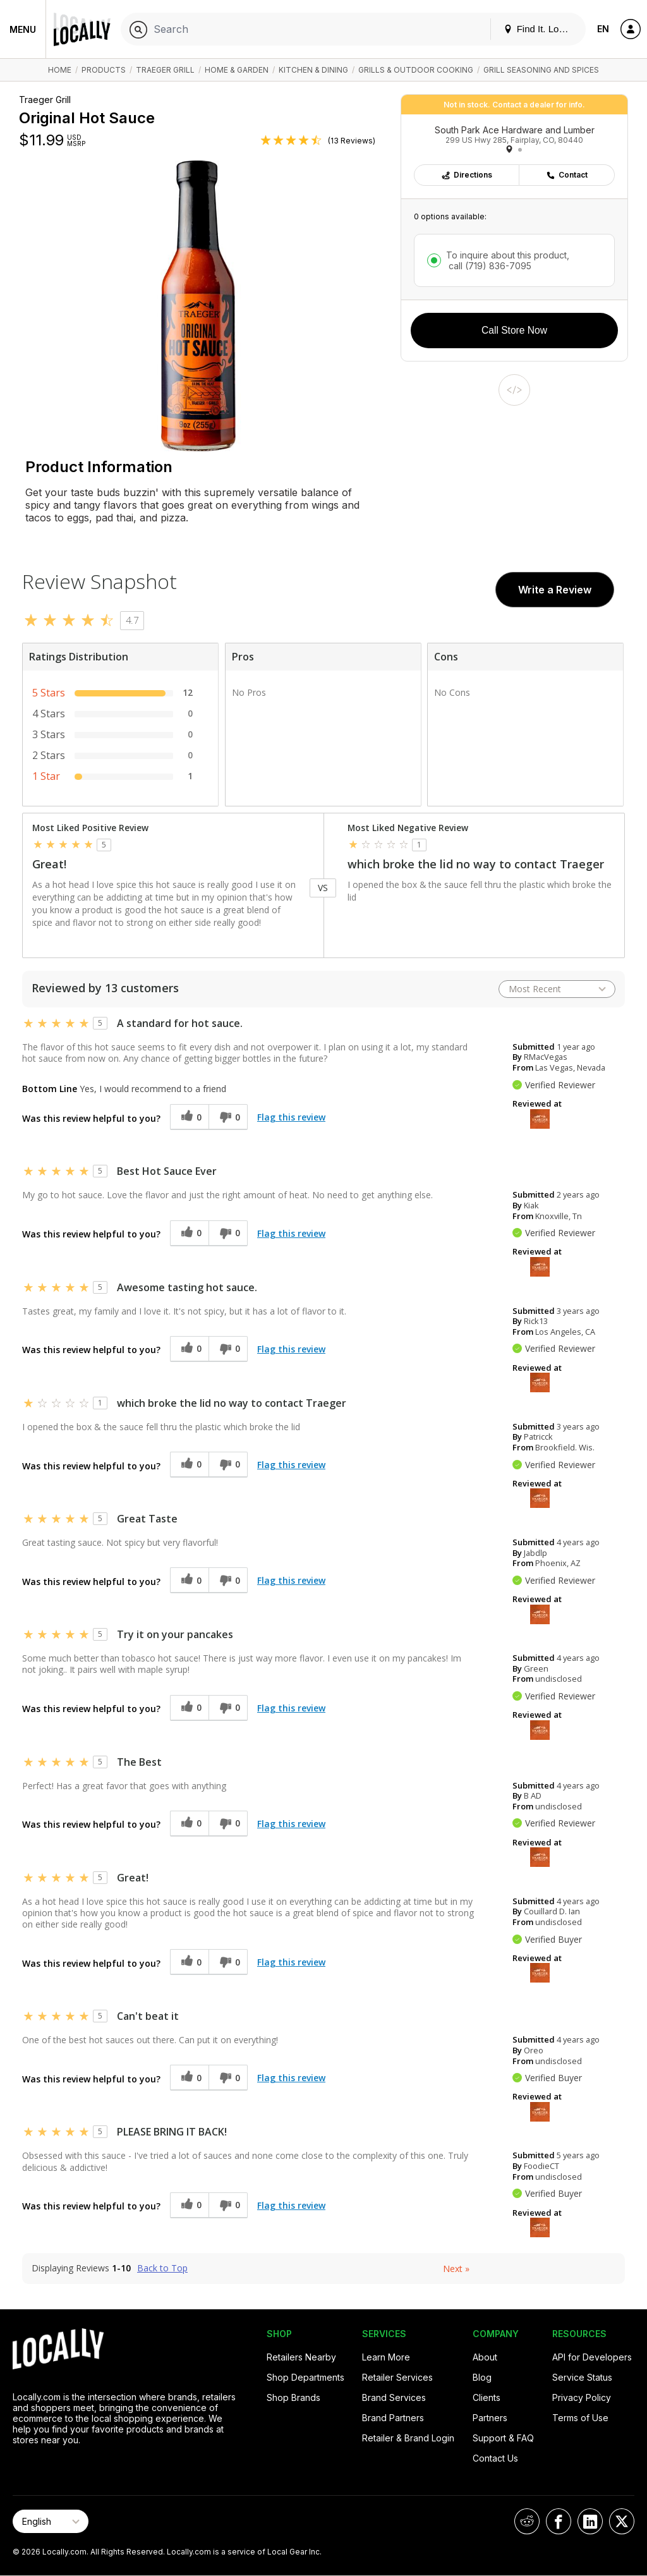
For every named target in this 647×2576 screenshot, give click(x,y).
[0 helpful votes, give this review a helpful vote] (189, 1117)
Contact (567, 174)
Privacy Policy (581, 2397)
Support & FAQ (503, 2438)
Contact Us (495, 2458)
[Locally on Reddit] (527, 2521)
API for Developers (592, 2357)
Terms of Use (580, 2417)
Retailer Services (397, 2377)
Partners (490, 2417)
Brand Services (394, 2397)
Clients (486, 2397)
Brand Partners (393, 2417)
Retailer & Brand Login (408, 2438)
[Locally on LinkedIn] (590, 2521)
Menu (22, 29)
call (488, 265)
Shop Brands (293, 2397)
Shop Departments (305, 2377)
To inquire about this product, (507, 260)
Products (104, 70)
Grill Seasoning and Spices (541, 70)
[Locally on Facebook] (558, 2521)
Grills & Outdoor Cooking (415, 70)
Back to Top (162, 2268)
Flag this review (291, 1117)
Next (456, 2269)
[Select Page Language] (50, 2521)
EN (603, 28)
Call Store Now (514, 330)
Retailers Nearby (301, 2357)
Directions (466, 174)
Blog (482, 2377)
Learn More (386, 2357)
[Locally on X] (621, 2521)
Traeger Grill (165, 70)
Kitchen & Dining (313, 70)
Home (59, 70)
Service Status (582, 2377)
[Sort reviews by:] (557, 989)
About (485, 2357)
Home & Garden (237, 70)
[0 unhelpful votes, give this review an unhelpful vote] (228, 1117)
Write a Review (554, 589)
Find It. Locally (541, 28)
